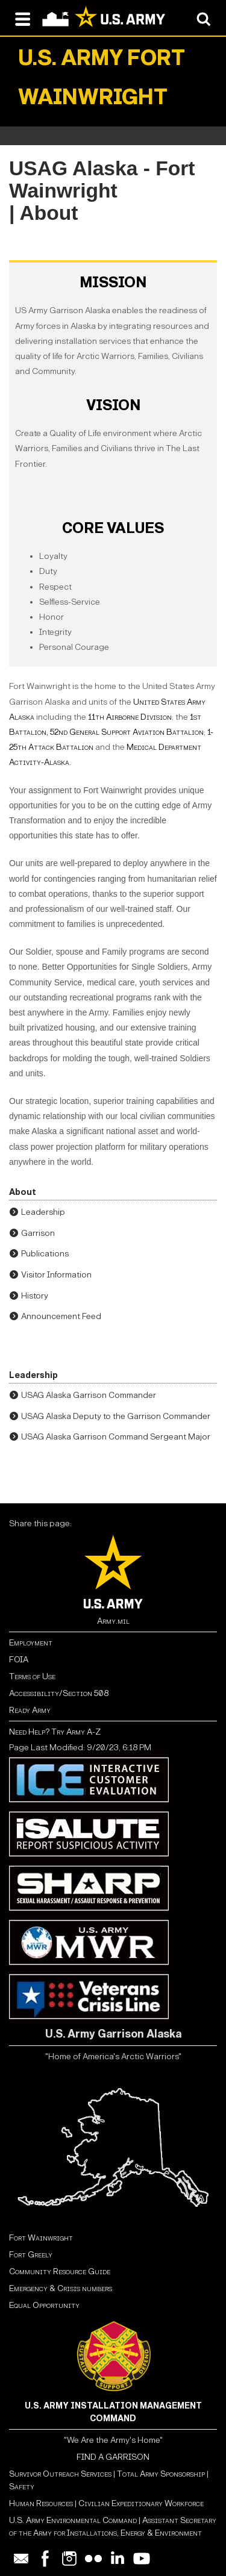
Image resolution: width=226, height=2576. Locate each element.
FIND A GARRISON (113, 2457)
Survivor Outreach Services (60, 2474)
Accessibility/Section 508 (58, 1693)
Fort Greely (30, 2255)
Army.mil (113, 1621)
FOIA (18, 1659)
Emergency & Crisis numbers (60, 2288)
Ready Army (30, 1710)
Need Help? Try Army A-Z (55, 1732)
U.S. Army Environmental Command (73, 2520)
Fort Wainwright (41, 2238)
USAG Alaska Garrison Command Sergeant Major (115, 1437)
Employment (30, 1643)
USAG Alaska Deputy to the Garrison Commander (115, 1416)
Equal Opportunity (44, 2305)
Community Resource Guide (59, 2271)
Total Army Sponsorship (161, 2474)
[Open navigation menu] (22, 18)
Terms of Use (32, 1676)
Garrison (38, 1233)
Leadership (43, 1212)
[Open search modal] (203, 18)
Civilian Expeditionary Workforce (141, 2503)
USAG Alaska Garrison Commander (88, 1395)
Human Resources (41, 2503)
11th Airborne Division (130, 717)
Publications (45, 1254)
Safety (21, 2486)
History (34, 1296)
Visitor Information (56, 1275)
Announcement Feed (61, 1316)
